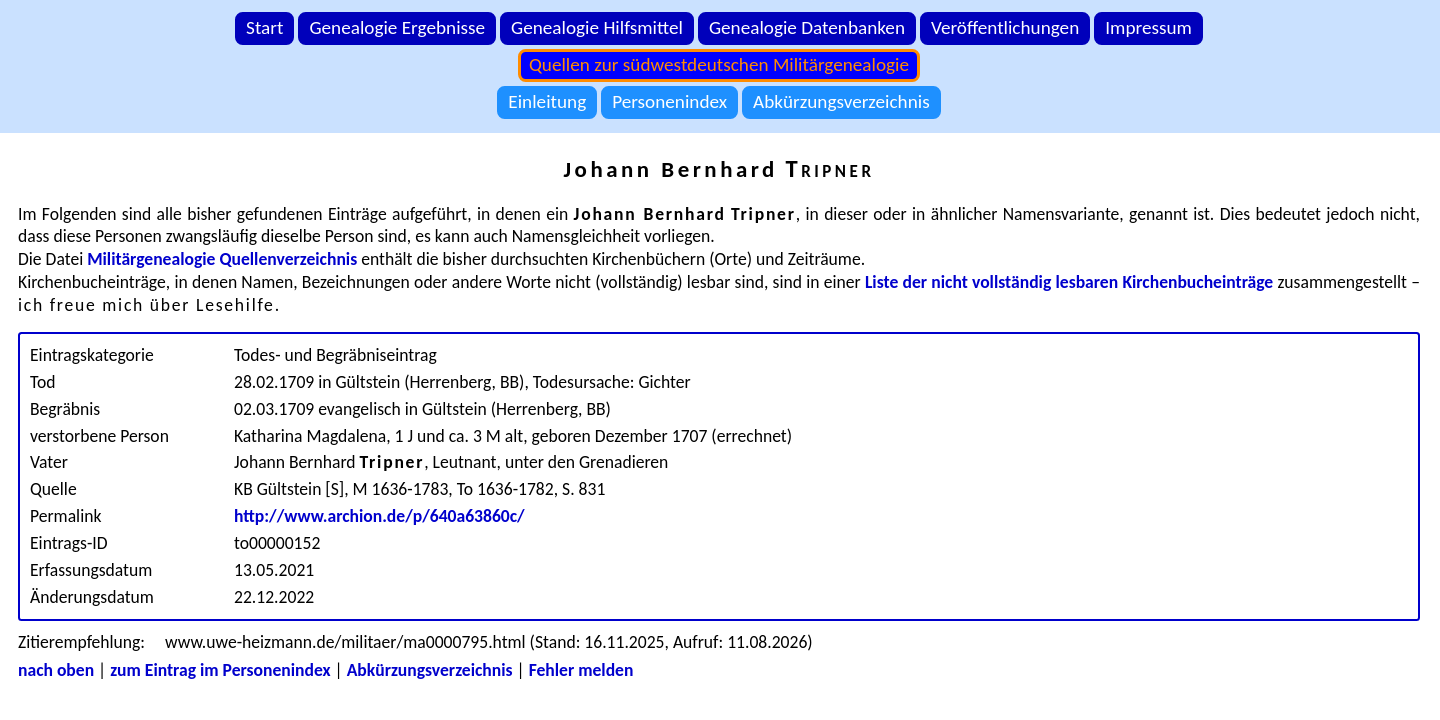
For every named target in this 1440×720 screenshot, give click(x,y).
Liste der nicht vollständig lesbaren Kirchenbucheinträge (1069, 282)
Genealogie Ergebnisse (397, 27)
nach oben (56, 670)
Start (264, 27)
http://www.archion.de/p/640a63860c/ (379, 516)
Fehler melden (581, 670)
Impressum (1148, 27)
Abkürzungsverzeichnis (841, 101)
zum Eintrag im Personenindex (220, 670)
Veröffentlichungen (1005, 27)
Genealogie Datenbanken (807, 27)
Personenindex (669, 101)
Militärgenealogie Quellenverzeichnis (222, 259)
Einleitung (547, 101)
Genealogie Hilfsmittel (597, 27)
